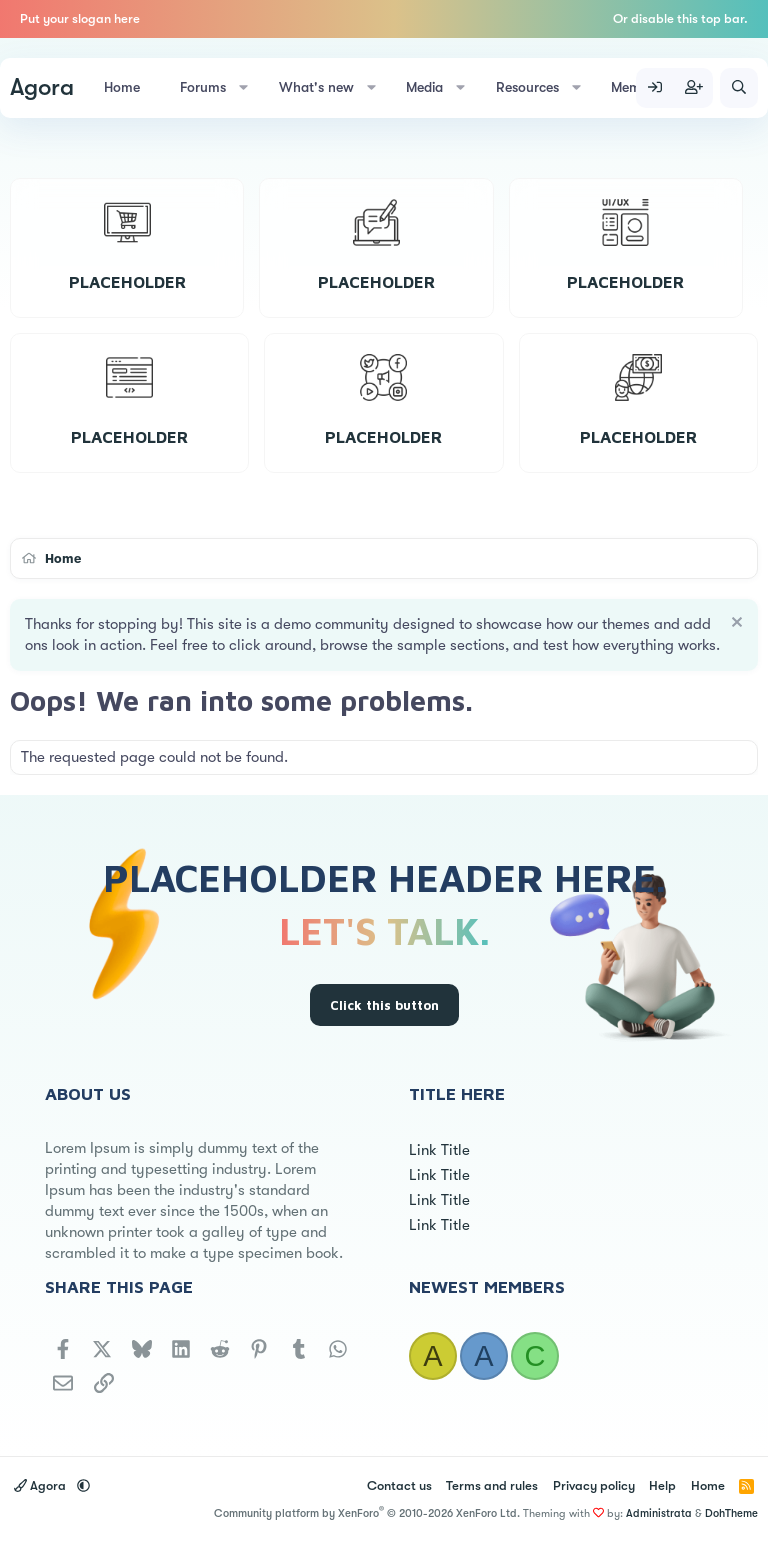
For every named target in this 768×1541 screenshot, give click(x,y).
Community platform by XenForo (367, 1513)
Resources (527, 87)
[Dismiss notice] (734, 624)
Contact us (399, 1485)
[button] (244, 88)
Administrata (659, 1513)
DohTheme (731, 1513)
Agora (42, 87)
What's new (316, 87)
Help (662, 1485)
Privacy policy (594, 1485)
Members (639, 87)
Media (424, 87)
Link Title (439, 1150)
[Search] (739, 88)
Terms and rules (492, 1485)
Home (122, 87)
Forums (203, 87)
